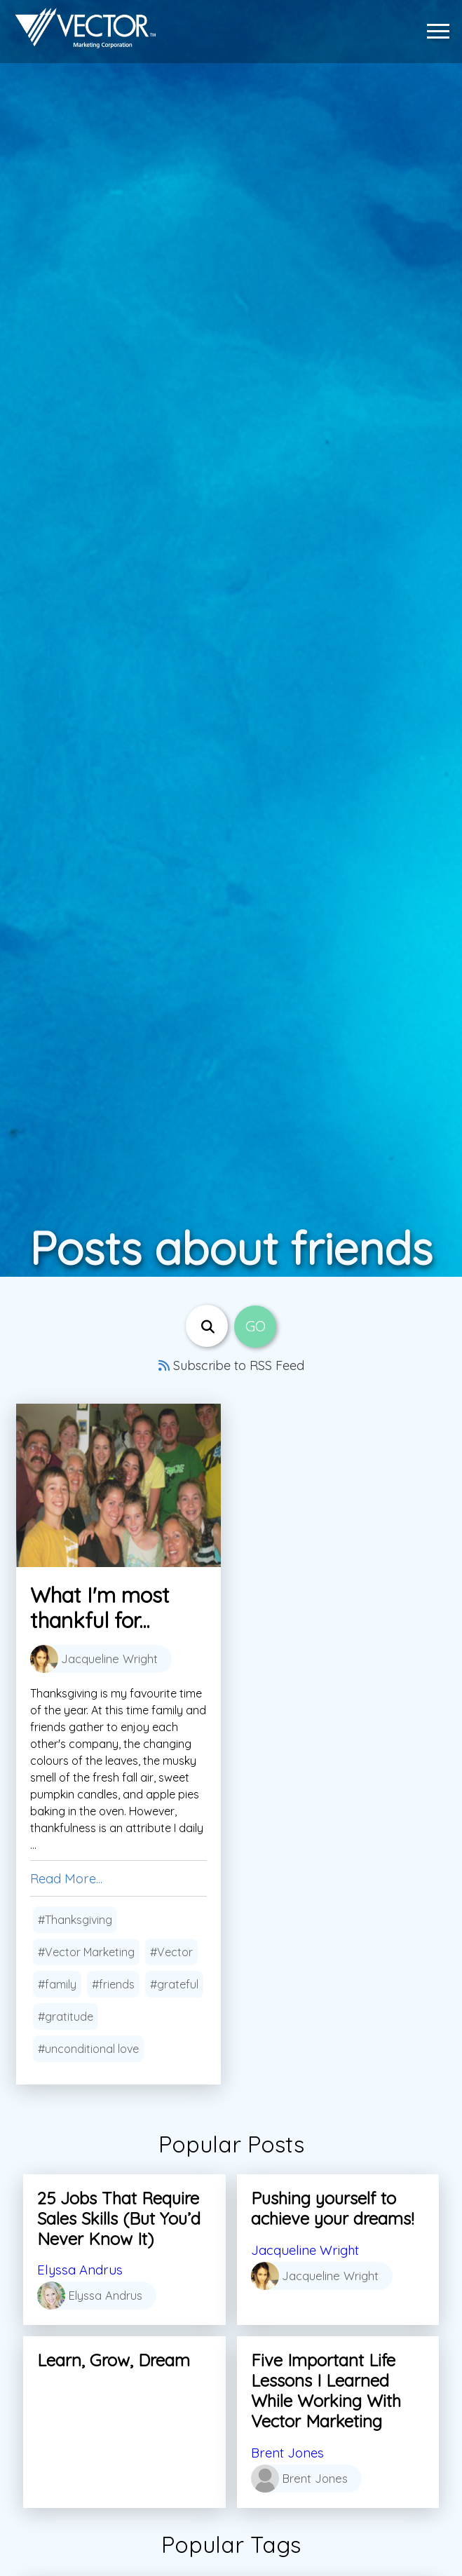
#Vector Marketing (86, 1953)
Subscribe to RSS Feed (231, 1365)
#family (57, 1985)
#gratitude (65, 2017)
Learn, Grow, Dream (113, 2360)
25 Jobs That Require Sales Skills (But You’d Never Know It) (119, 2218)
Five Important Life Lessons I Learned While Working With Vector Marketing (326, 2390)
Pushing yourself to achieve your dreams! (332, 2208)
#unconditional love (88, 2049)
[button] (441, 28)
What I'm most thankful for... (100, 1608)
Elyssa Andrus (83, 2269)
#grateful (174, 1985)
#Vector (171, 1953)
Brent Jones (290, 2452)
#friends (113, 1985)
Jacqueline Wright (310, 2249)
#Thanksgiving (75, 1920)
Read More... (69, 1878)
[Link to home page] (83, 28)
